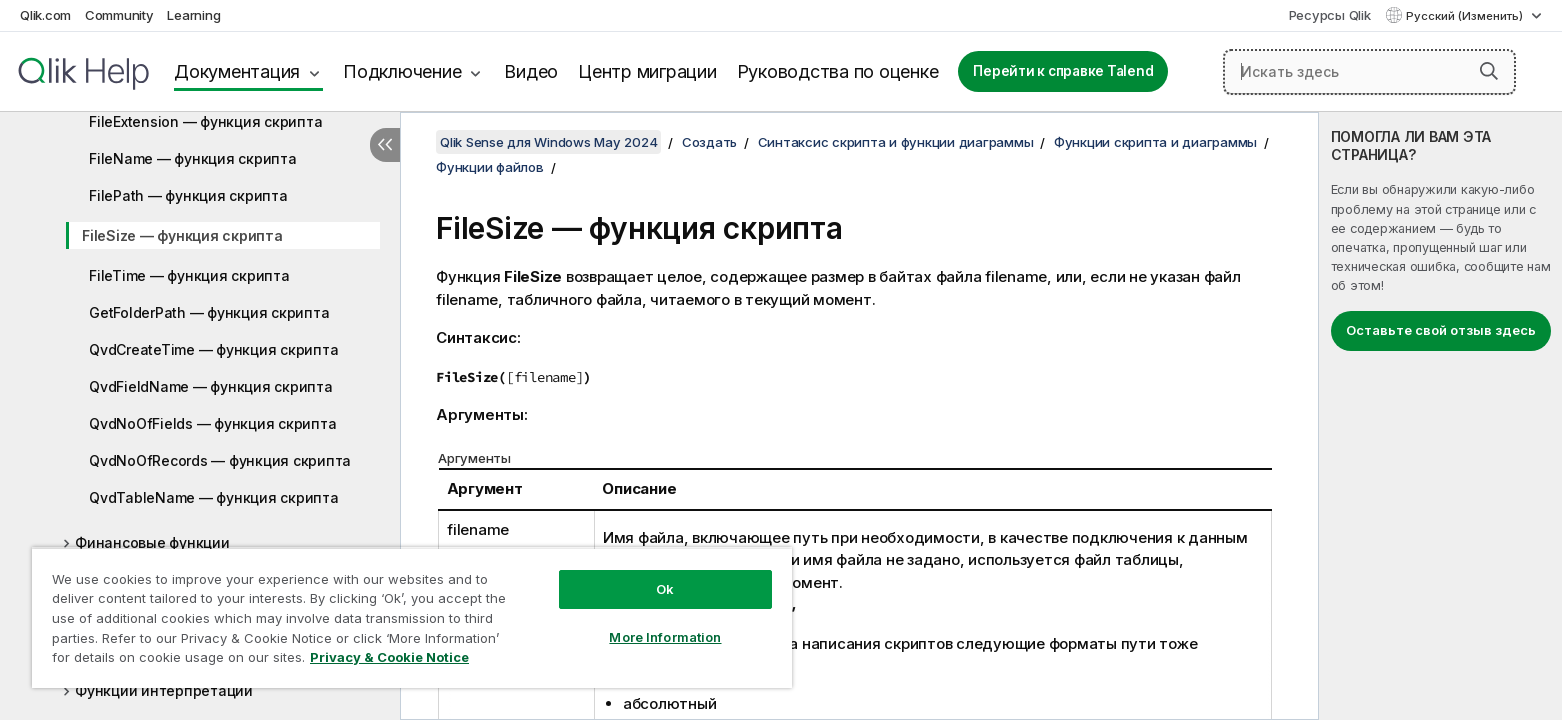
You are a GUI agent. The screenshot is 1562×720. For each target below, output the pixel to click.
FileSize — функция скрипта (182, 235)
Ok (665, 589)
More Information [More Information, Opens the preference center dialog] (665, 637)
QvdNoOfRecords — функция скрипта (220, 460)
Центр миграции (647, 71)
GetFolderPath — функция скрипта (209, 312)
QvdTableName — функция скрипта (214, 497)
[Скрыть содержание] (385, 145)
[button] (1489, 71)
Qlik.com (45, 15)
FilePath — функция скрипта (188, 195)
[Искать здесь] (1369, 72)
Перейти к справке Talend (1063, 71)
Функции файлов (490, 167)
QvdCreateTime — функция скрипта (213, 349)
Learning (193, 15)
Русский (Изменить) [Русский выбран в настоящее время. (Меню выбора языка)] (1466, 16)
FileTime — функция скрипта (189, 275)
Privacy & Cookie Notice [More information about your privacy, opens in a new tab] (389, 657)
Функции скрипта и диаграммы (1155, 142)
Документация (237, 71)
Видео (531, 71)
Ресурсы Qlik (1330, 15)
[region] (412, 617)
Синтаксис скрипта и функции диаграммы (896, 142)
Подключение (402, 71)
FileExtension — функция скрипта (205, 121)
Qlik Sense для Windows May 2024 (548, 142)
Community (119, 15)
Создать (709, 142)
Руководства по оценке (838, 71)
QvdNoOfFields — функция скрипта (212, 423)
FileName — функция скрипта (193, 158)
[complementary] (1440, 416)
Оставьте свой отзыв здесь (1441, 330)
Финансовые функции (152, 542)
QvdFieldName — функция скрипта (211, 386)
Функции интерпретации (164, 690)
